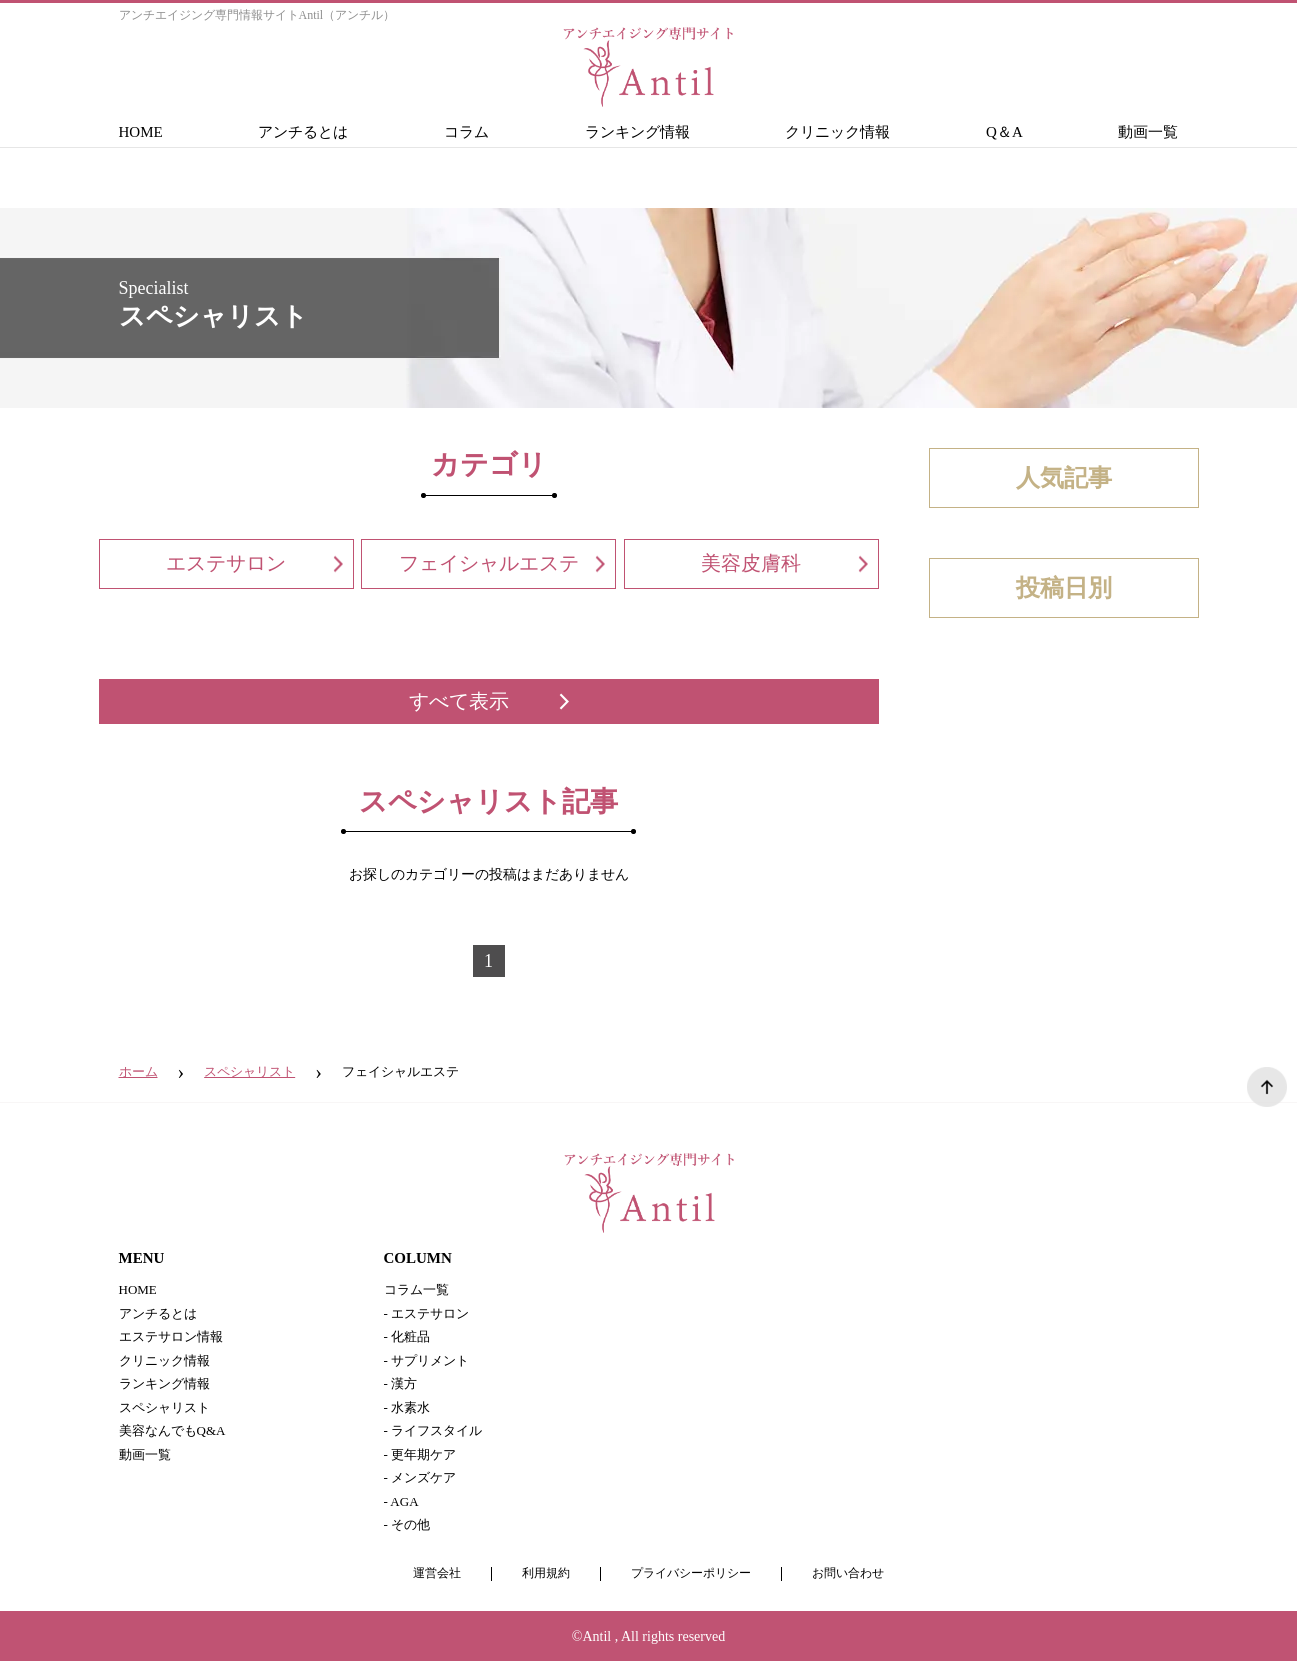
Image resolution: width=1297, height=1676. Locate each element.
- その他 (409, 1539)
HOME (141, 132)
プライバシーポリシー (692, 1589)
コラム (466, 132)
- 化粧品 (409, 1339)
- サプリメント (430, 1364)
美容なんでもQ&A (176, 1439)
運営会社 (427, 1589)
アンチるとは (303, 132)
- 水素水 (409, 1414)
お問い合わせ (857, 1589)
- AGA (403, 1514)
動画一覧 (1148, 132)
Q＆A (1004, 132)
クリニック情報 (837, 132)
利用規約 (540, 1589)
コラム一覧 (419, 1289)
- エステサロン (430, 1314)
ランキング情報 (637, 132)
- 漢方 (402, 1389)
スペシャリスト (168, 1414)
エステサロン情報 (175, 1339)
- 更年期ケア (423, 1464)
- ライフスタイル (437, 1439)
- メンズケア (423, 1489)
